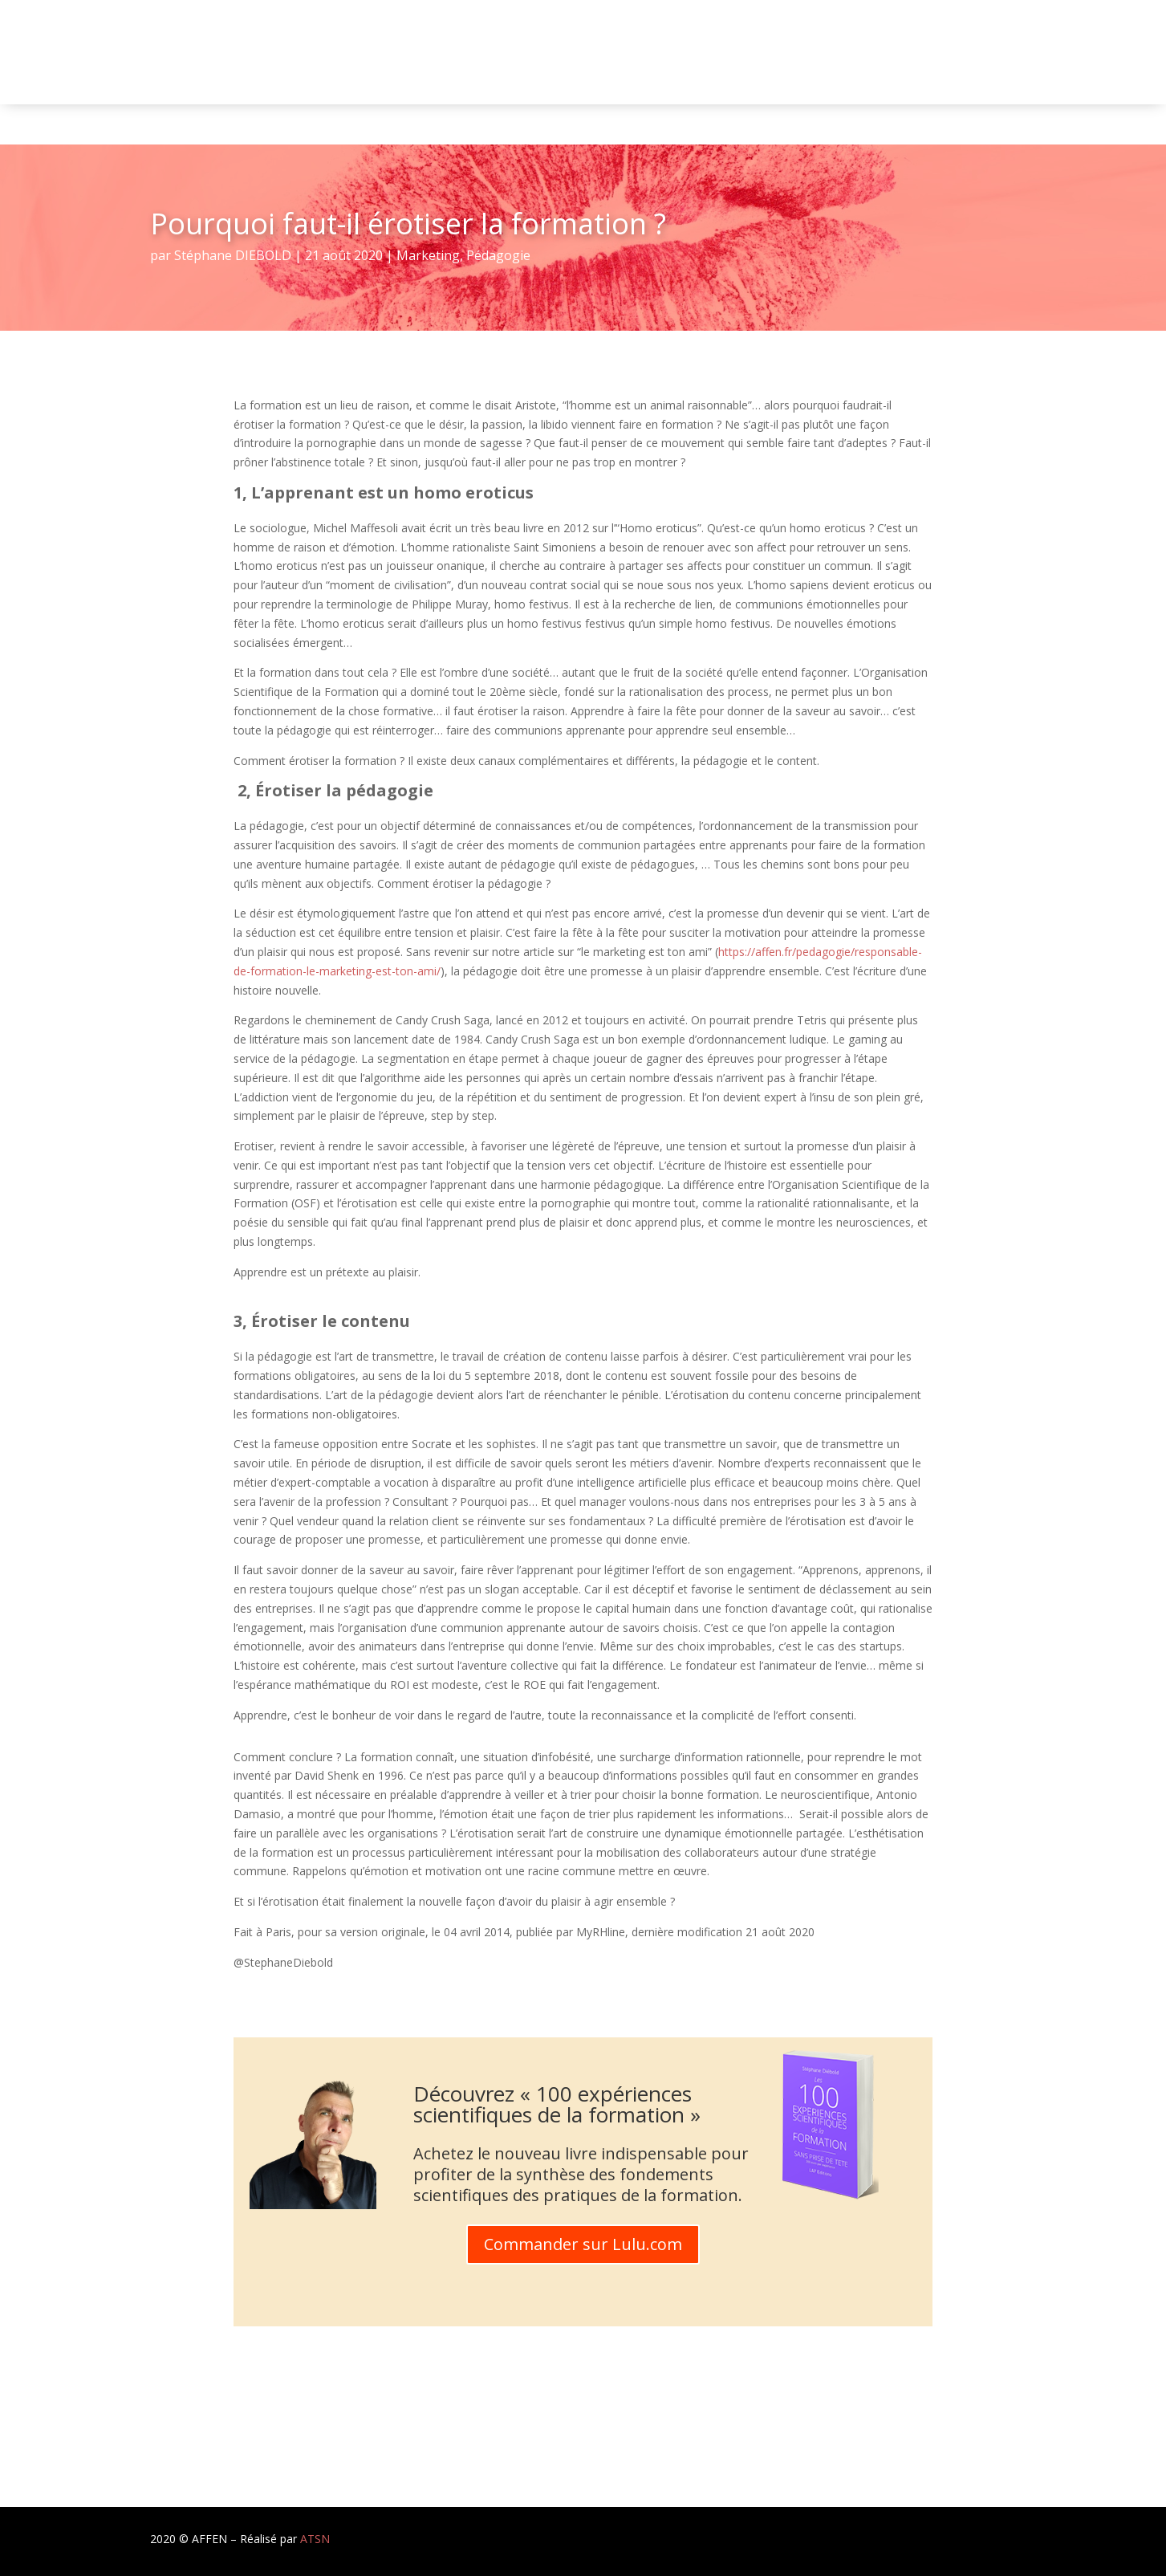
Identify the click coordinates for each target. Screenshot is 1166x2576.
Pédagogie (498, 255)
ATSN (315, 2538)
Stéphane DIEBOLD (232, 255)
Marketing (428, 255)
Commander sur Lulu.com (583, 2244)
